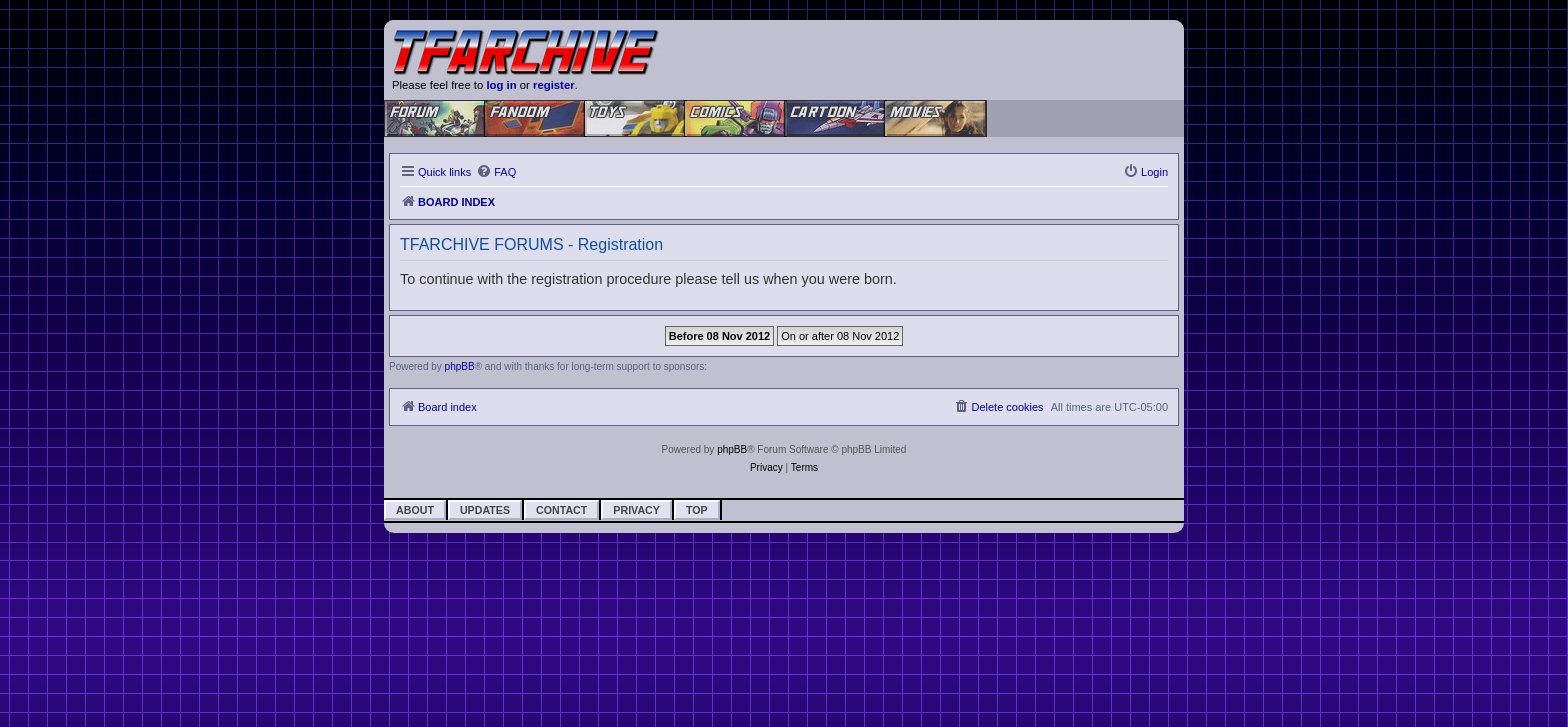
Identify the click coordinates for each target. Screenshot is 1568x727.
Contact (561, 510)
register (554, 85)
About (415, 510)
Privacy (636, 510)
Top (697, 510)
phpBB (460, 366)
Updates (485, 510)
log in (501, 85)
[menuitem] (496, 172)
